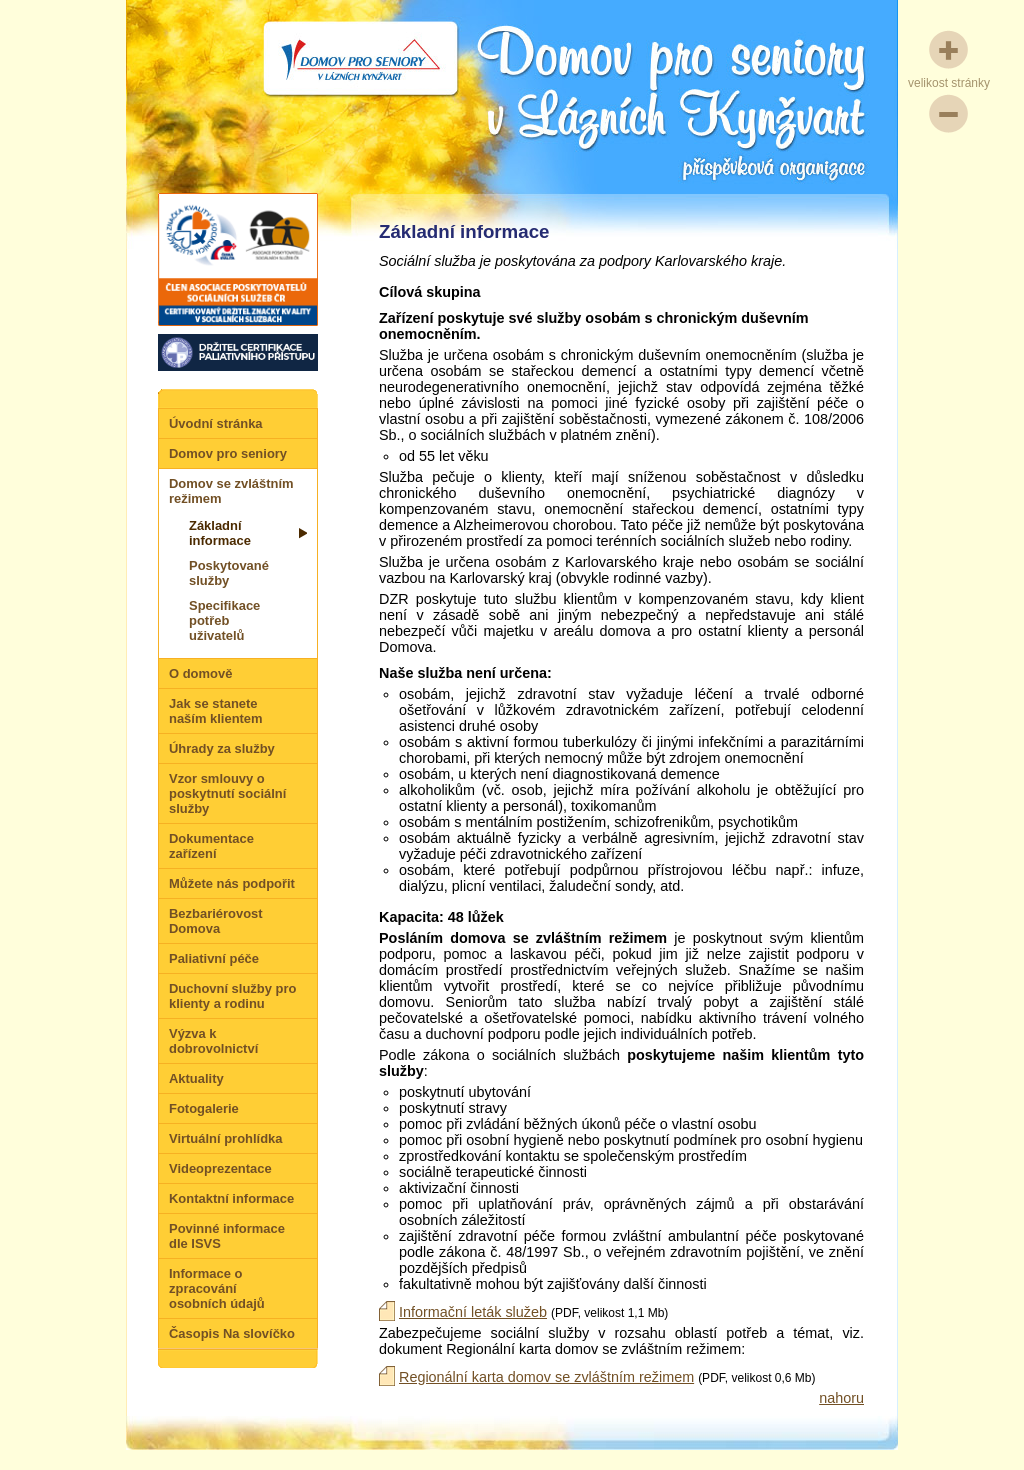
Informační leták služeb (473, 1312)
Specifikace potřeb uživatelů (224, 620)
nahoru (841, 1398)
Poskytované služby (229, 573)
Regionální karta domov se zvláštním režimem (546, 1377)
